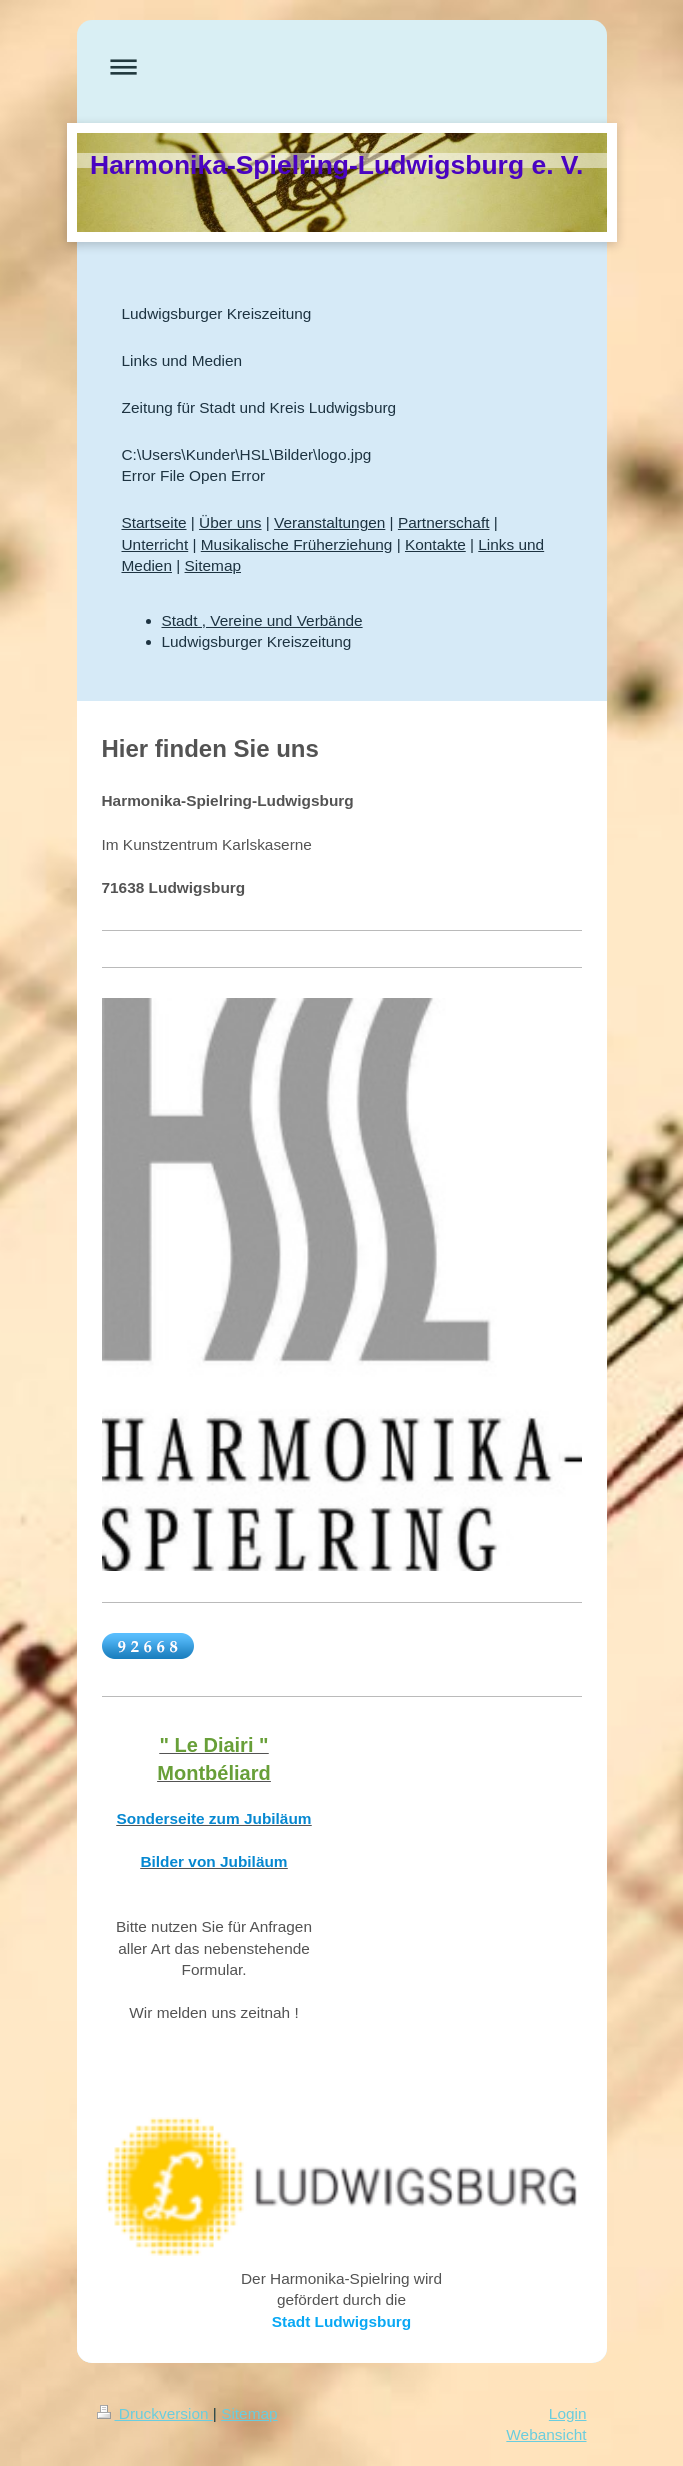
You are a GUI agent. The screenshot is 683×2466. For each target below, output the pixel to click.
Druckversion (155, 2413)
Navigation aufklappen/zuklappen (342, 66)
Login (568, 2413)
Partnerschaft (444, 522)
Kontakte (435, 544)
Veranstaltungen (329, 522)
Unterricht (155, 544)
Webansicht (546, 2434)
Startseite (154, 522)
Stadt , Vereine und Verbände (262, 620)
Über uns (230, 522)
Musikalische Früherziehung (297, 544)
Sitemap (213, 565)
